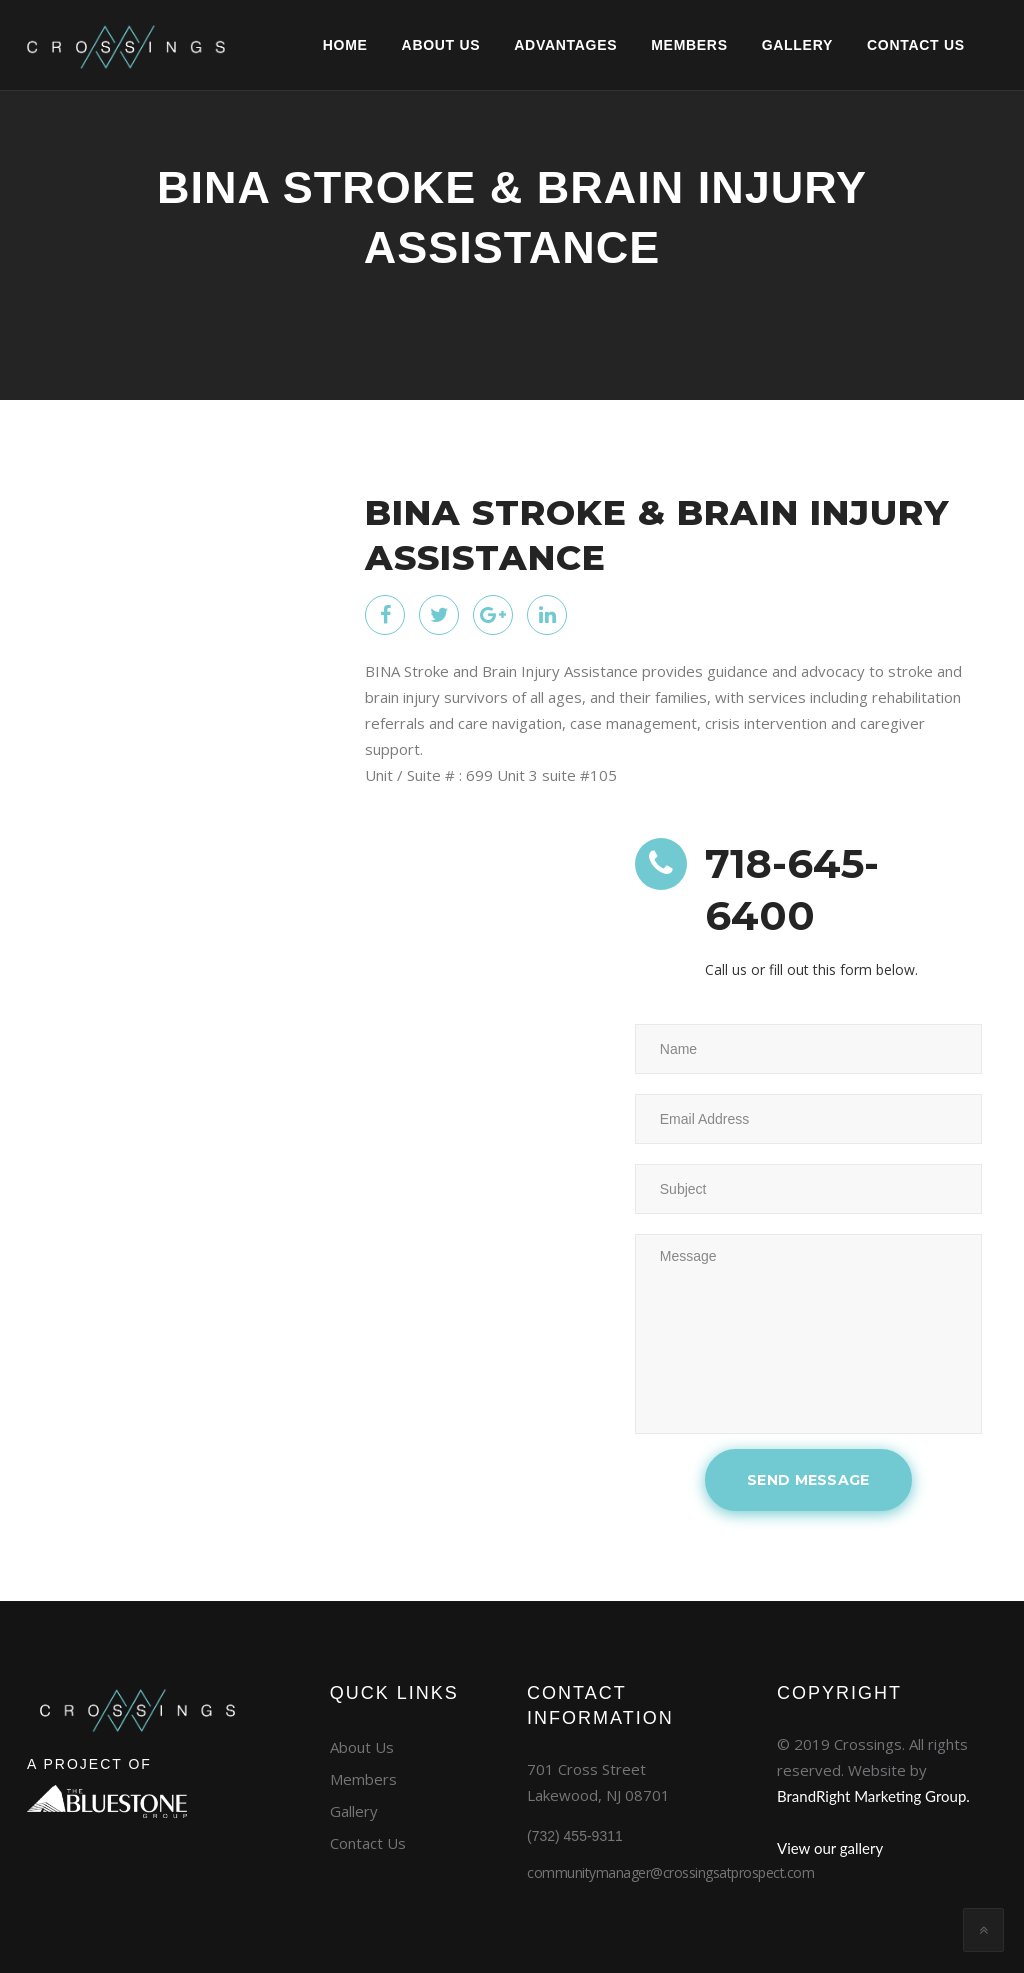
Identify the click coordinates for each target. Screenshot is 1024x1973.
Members (654, 45)
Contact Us (368, 1843)
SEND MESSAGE (808, 1480)
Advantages (530, 45)
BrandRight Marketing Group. (873, 1796)
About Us (405, 45)
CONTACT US (880, 45)
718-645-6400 (796, 890)
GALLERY (761, 45)
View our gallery (830, 1848)
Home (309, 45)
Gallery (354, 1811)
